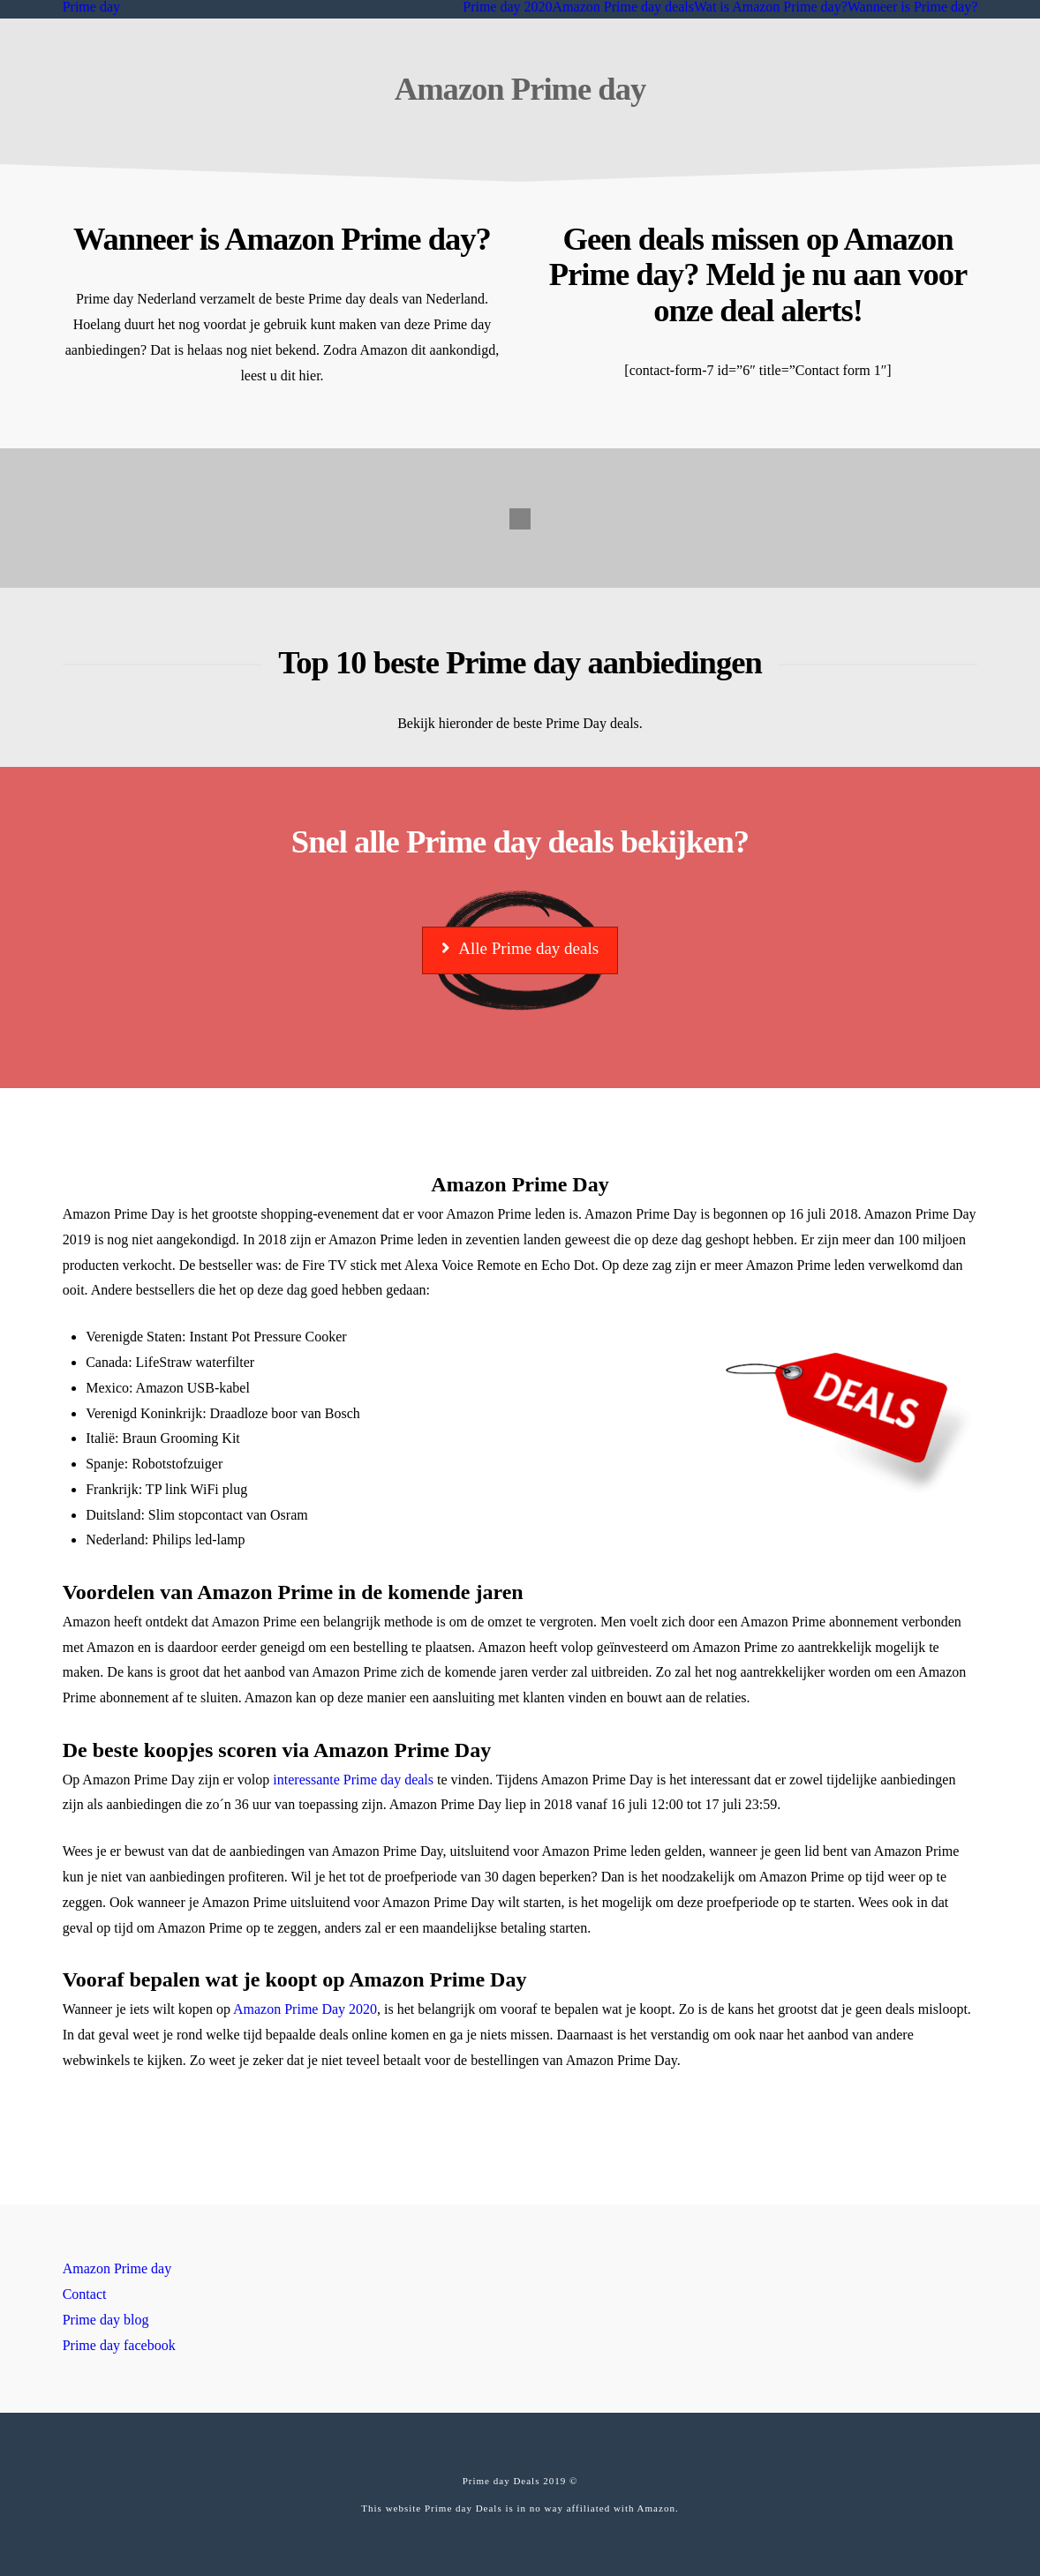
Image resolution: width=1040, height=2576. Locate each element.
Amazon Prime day (117, 2268)
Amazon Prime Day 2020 (305, 2008)
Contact (85, 2294)
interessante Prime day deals (353, 1779)
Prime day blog (106, 2319)
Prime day (91, 7)
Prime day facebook (119, 2345)
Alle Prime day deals (520, 948)
